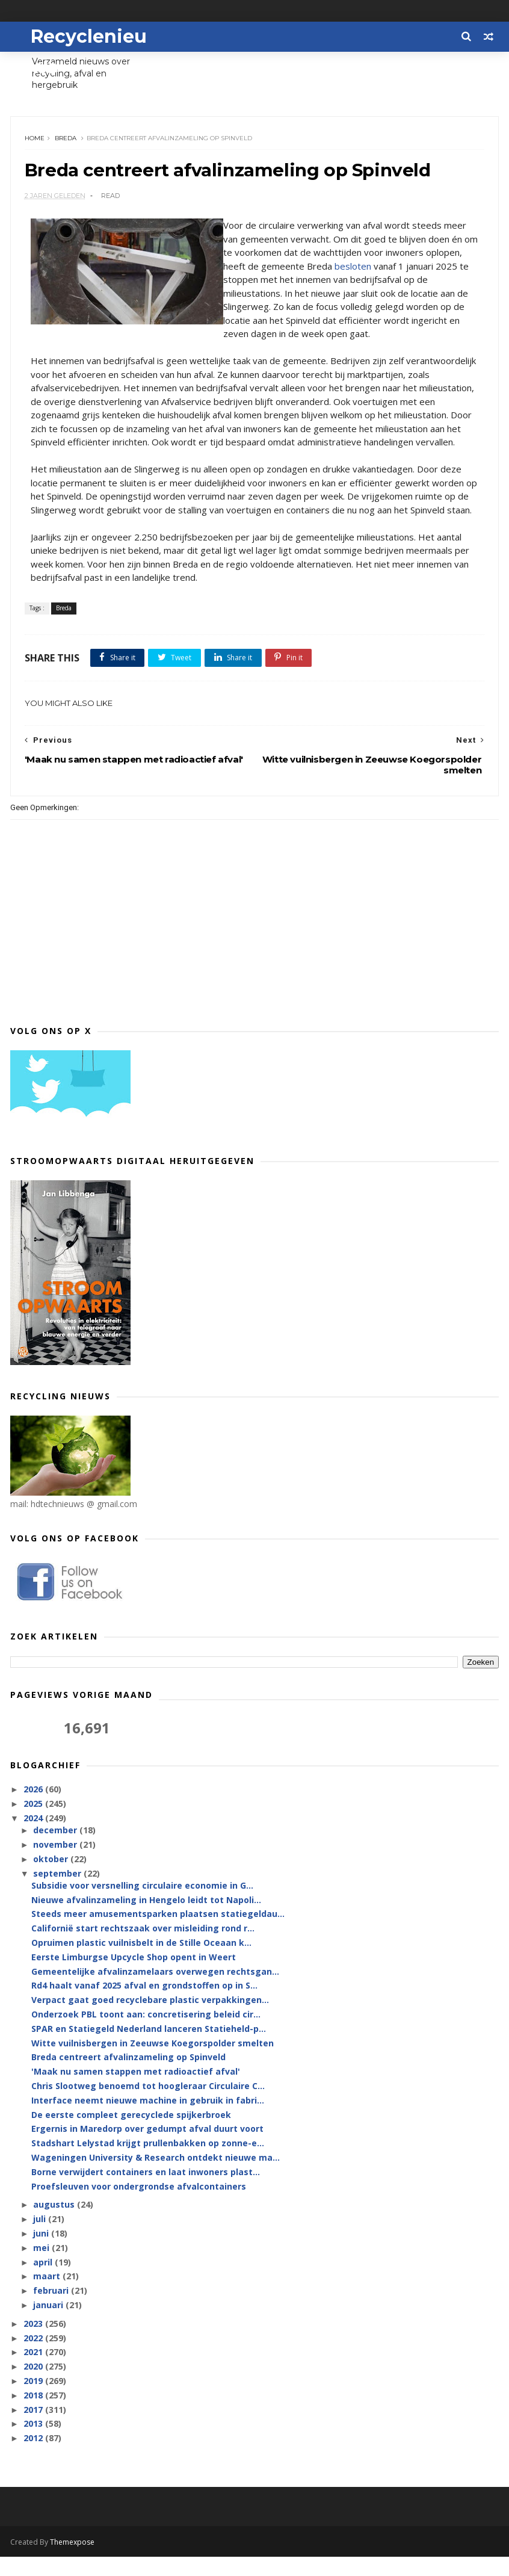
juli (40, 2238)
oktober (51, 1878)
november (56, 1864)
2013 (34, 2443)
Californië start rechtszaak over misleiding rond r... (143, 1948)
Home (36, 142)
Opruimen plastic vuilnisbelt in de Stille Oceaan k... (141, 1962)
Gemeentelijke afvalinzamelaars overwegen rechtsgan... (155, 1991)
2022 (34, 2357)
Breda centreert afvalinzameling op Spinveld (128, 2076)
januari (49, 2324)
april (44, 2281)
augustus (55, 2224)
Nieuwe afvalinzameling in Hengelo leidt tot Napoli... (146, 1919)
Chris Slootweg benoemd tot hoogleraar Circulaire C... (148, 2105)
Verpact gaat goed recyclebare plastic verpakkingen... (150, 2019)
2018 (34, 2415)
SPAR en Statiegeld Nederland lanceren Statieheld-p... (148, 2048)
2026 (34, 1809)
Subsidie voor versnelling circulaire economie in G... (142, 1905)
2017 (34, 2429)
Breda (67, 142)
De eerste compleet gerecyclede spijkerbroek (131, 2134)
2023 (34, 2343)
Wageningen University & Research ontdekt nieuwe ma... (155, 2177)
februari (52, 2310)
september (58, 1892)
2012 (34, 2457)
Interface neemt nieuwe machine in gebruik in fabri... (147, 2120)
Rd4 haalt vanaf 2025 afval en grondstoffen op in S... (144, 2005)
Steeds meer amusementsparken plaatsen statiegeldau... (158, 1933)
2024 (34, 1838)
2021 (34, 2371)
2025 (34, 1823)
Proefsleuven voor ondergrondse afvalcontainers (138, 2205)
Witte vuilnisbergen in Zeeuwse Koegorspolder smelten (152, 2062)
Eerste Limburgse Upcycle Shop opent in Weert (133, 1977)
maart (48, 2296)
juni (42, 2253)
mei (42, 2267)
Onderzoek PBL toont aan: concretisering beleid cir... (146, 2034)
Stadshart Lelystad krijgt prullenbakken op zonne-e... (147, 2163)
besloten (392, 271)
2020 (34, 2386)
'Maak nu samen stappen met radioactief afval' (135, 2091)
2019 (34, 2400)
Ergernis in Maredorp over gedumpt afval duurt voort (147, 2148)
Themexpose (72, 2561)
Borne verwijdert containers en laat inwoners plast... (145, 2191)
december (56, 1850)
